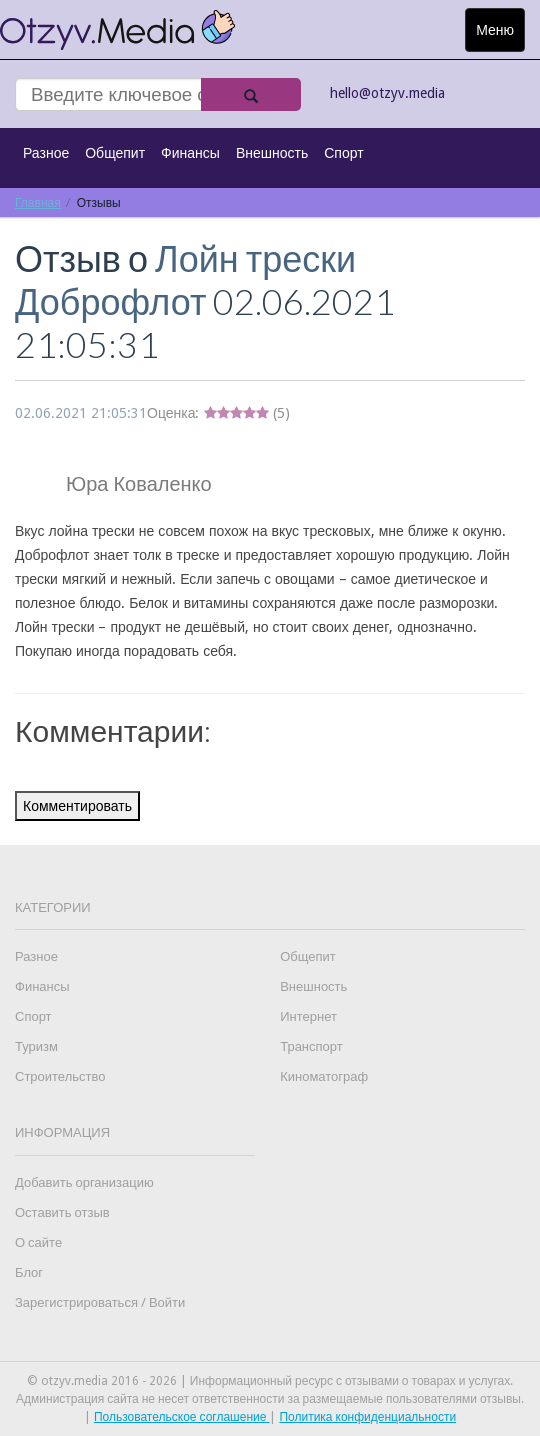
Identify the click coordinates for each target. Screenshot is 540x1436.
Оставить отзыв (62, 1212)
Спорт (343, 153)
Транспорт (311, 1046)
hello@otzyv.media (387, 93)
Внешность (272, 153)
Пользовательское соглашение (182, 1417)
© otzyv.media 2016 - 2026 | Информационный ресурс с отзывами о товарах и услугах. (270, 1381)
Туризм (36, 1046)
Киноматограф (324, 1076)
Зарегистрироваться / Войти (100, 1302)
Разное (46, 153)
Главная (38, 202)
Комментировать (77, 806)
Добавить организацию (84, 1182)
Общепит (115, 153)
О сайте (38, 1242)
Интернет (308, 1016)
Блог (29, 1272)
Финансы (190, 153)
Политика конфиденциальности (367, 1417)
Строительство (60, 1076)
